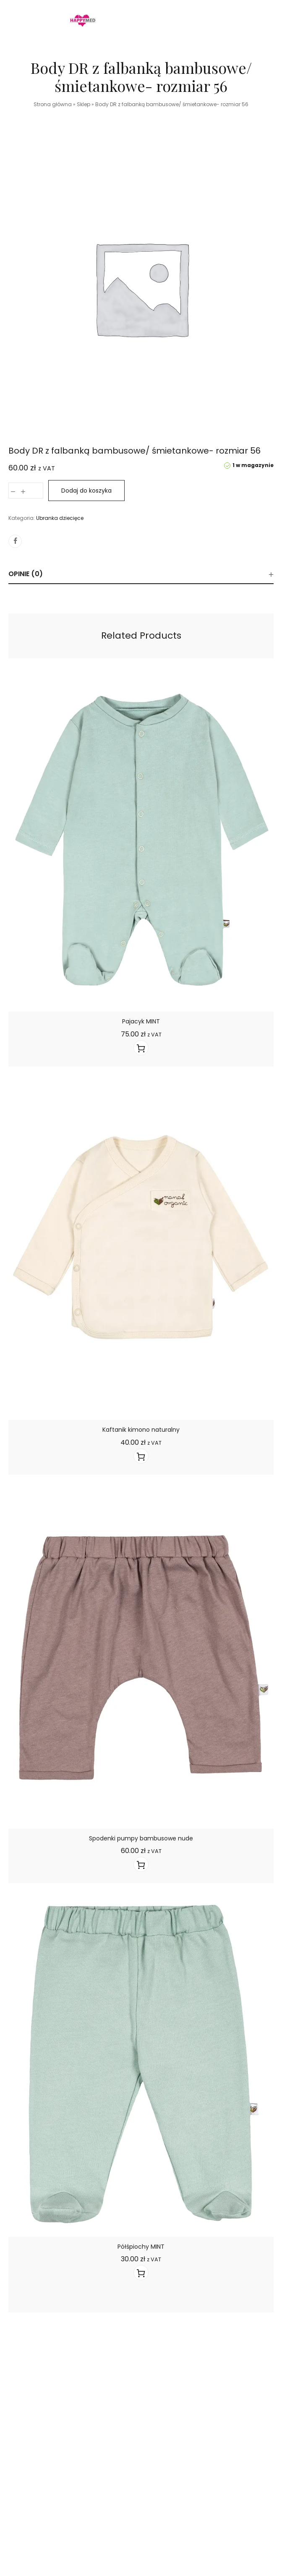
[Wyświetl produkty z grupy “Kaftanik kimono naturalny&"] (141, 1456)
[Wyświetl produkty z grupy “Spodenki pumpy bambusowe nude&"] (141, 1864)
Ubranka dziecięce (60, 518)
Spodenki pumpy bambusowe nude (141, 1838)
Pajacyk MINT (141, 1021)
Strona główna (53, 104)
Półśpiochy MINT (141, 2246)
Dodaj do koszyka (86, 490)
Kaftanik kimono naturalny (141, 1429)
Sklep (83, 104)
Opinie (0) (25, 574)
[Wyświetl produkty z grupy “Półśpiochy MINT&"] (141, 2272)
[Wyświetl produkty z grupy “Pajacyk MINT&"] (141, 1047)
